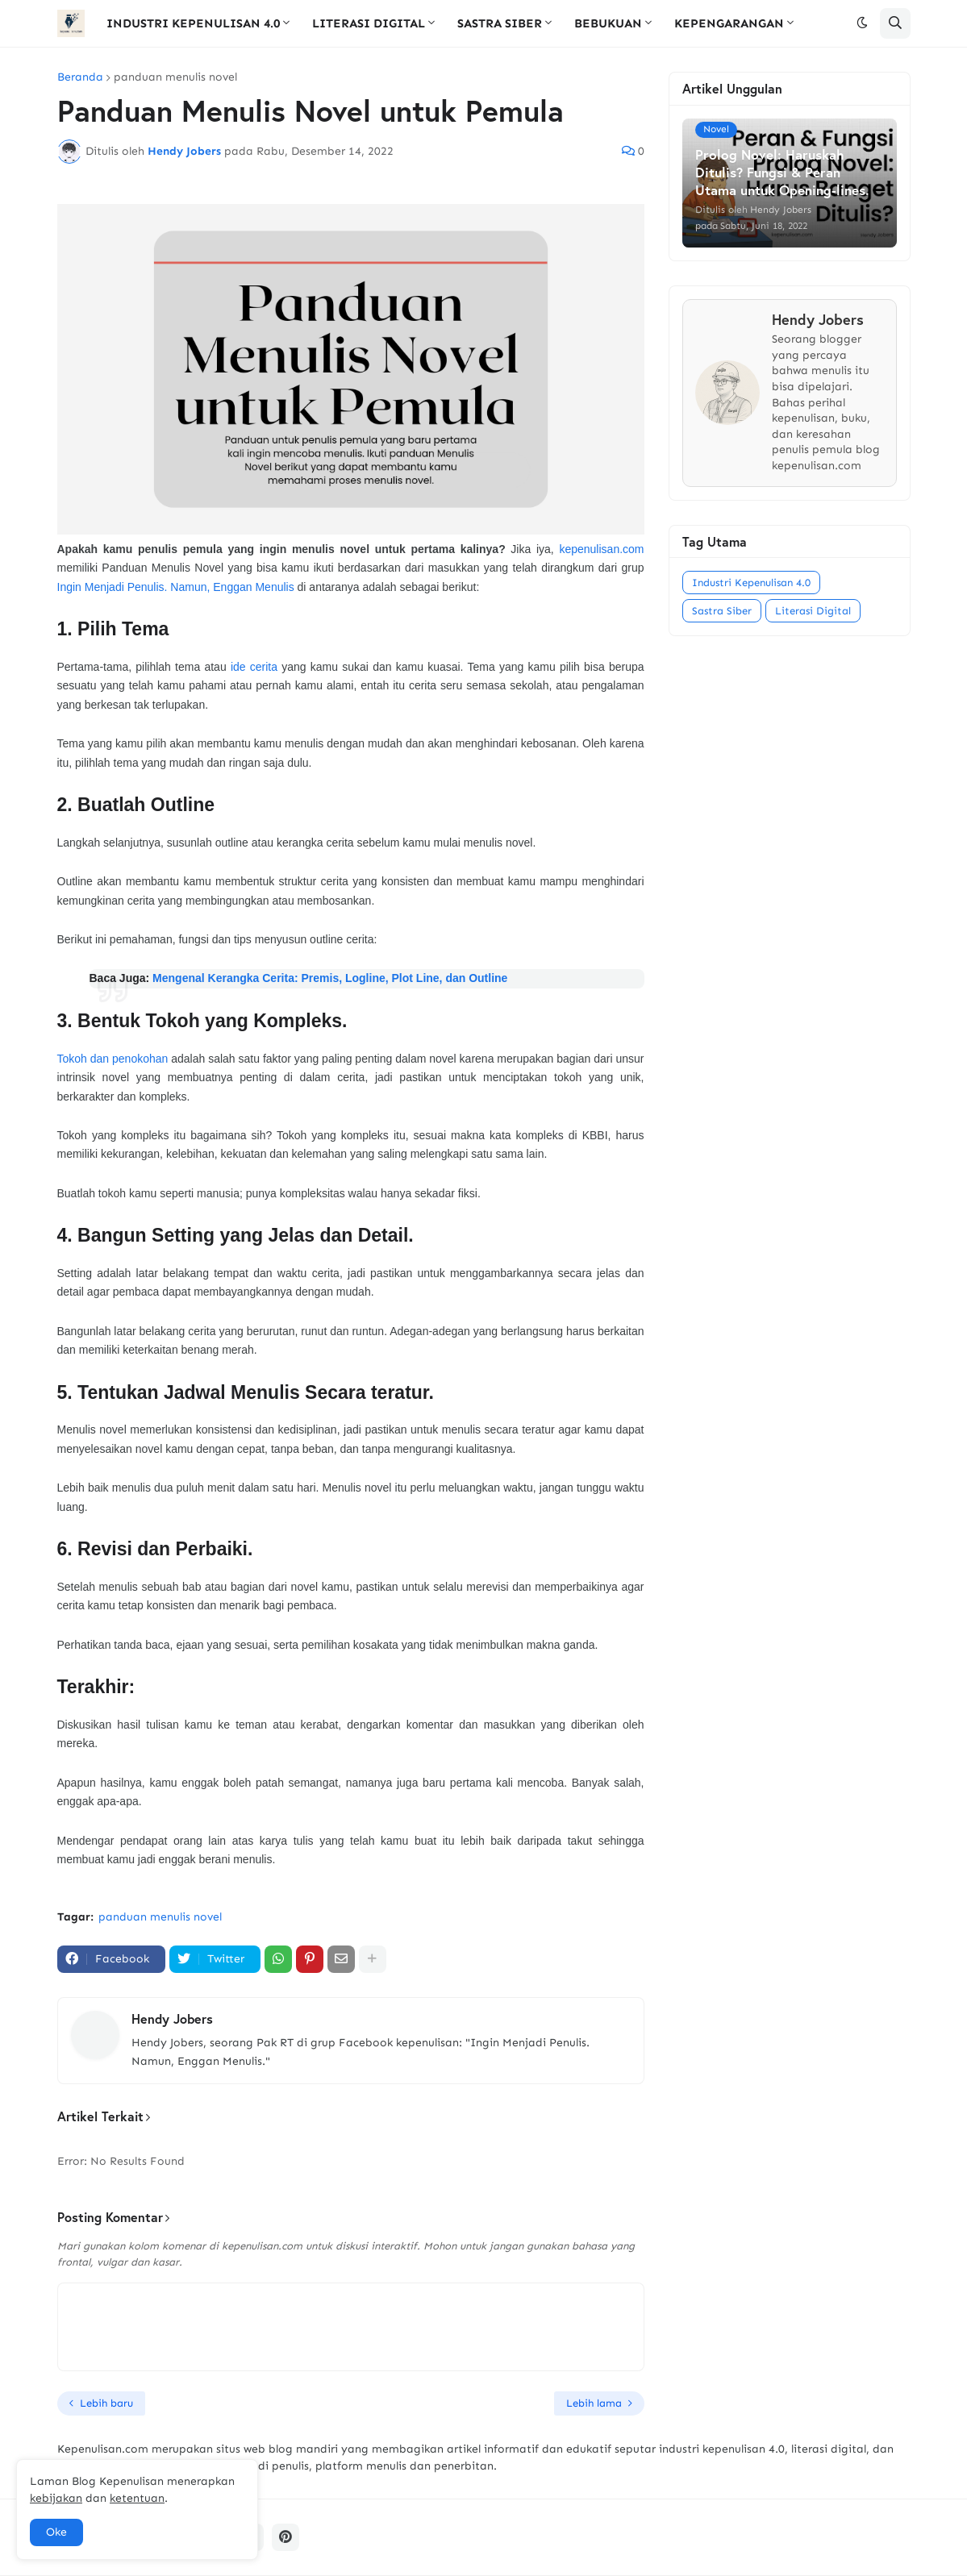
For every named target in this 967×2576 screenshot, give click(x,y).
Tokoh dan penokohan (113, 1058)
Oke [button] (56, 2532)
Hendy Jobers (172, 2018)
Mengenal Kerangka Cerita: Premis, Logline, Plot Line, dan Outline (329, 978)
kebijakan (56, 2498)
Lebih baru (106, 2403)
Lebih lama (594, 2403)
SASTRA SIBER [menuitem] (499, 23)
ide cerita (254, 666)
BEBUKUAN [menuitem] (608, 23)
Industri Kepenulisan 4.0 (751, 582)
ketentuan (137, 2498)
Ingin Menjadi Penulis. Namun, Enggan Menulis (175, 587)
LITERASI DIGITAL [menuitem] (368, 23)
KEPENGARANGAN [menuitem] (729, 23)
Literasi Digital (813, 611)
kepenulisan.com (601, 549)
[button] (862, 23)
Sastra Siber (722, 611)
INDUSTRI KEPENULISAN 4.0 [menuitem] (193, 23)
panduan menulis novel (175, 77)
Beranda (80, 77)
